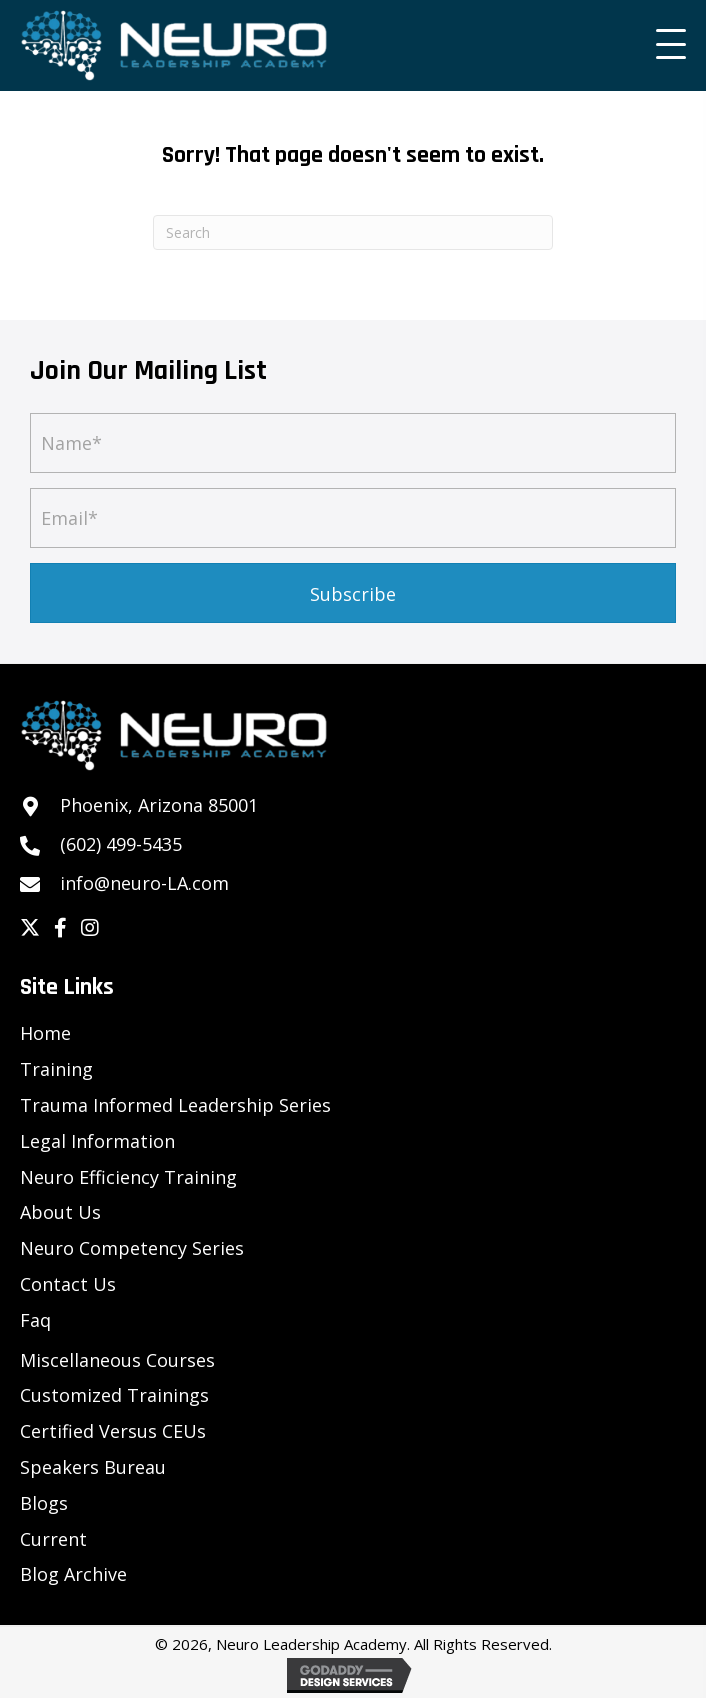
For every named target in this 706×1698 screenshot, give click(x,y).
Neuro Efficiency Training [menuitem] (128, 1177)
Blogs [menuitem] (44, 1503)
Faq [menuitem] (35, 1320)
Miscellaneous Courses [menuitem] (117, 1360)
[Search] (353, 232)
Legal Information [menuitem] (97, 1141)
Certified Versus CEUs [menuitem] (113, 1431)
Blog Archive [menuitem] (73, 1574)
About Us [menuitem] (60, 1212)
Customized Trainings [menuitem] (114, 1395)
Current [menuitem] (53, 1539)
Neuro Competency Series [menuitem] (132, 1248)
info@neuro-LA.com (144, 883)
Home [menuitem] (45, 1033)
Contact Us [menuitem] (68, 1284)
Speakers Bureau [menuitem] (93, 1467)
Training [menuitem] (56, 1069)
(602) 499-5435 (121, 844)
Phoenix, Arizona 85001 (159, 805)
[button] (666, 45)
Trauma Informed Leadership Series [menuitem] (175, 1105)
